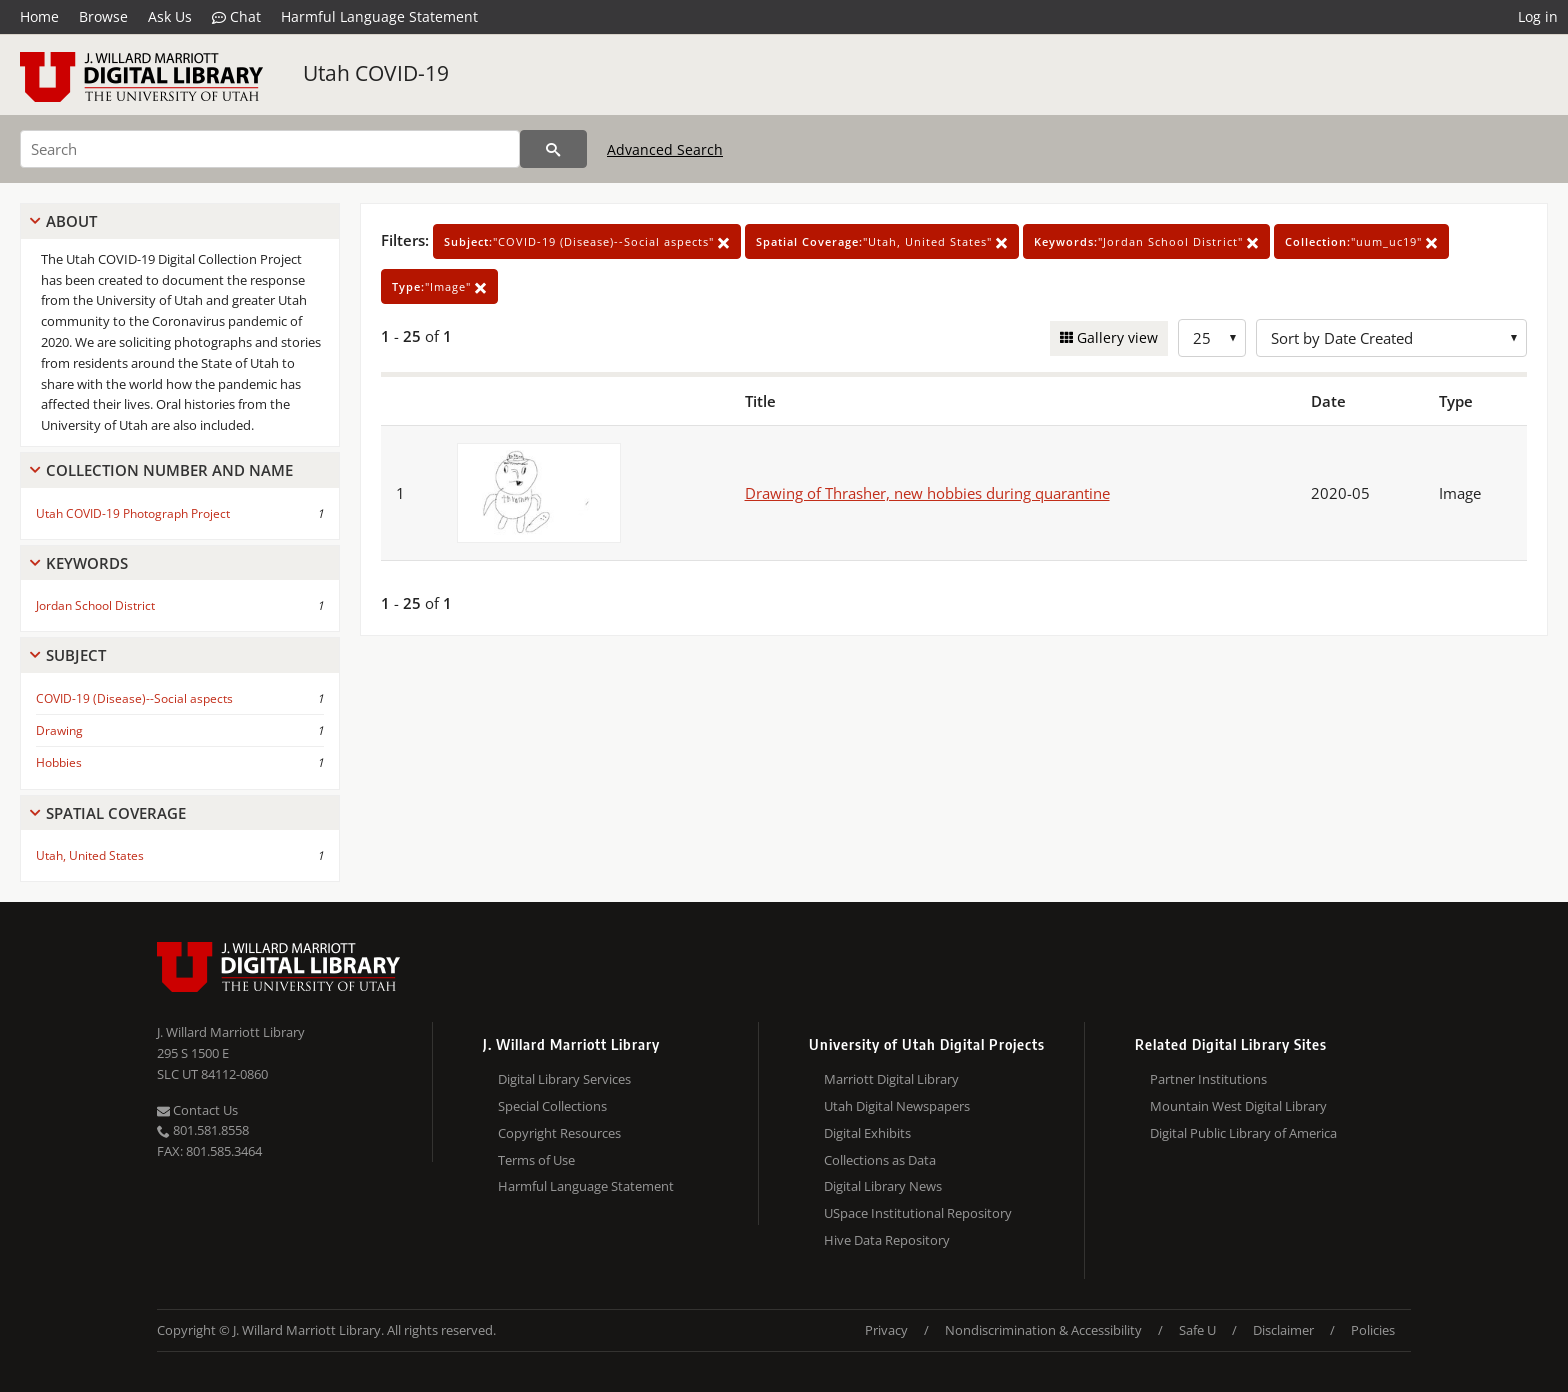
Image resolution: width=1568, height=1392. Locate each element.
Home (39, 16)
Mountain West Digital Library (1238, 1106)
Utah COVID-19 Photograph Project (133, 513)
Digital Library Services (564, 1079)
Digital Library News (883, 1186)
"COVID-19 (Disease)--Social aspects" (587, 241)
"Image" (439, 286)
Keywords (87, 563)
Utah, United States (90, 855)
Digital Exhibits (867, 1133)
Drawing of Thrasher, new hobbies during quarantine (927, 493)
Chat (236, 17)
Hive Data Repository (887, 1240)
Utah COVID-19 (376, 73)
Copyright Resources (559, 1133)
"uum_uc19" (1361, 241)
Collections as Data (880, 1160)
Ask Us (170, 16)
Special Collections (552, 1106)
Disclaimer (1283, 1330)
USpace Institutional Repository (918, 1213)
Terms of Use (536, 1160)
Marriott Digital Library (891, 1079)
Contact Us (197, 1110)
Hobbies (59, 762)
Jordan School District (95, 605)
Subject (76, 655)
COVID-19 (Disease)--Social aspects (134, 698)
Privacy (886, 1330)
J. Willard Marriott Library (231, 1032)
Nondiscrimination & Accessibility (1043, 1330)
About (71, 221)
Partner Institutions (1208, 1079)
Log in (1538, 16)
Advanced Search (665, 149)
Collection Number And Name (169, 470)
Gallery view (1115, 337)
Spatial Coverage (116, 813)
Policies (1373, 1330)
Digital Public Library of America (1243, 1133)
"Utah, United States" (882, 241)
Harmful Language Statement (379, 16)
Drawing (59, 730)
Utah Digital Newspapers (897, 1106)
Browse (103, 16)
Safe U (1197, 1330)
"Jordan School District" (1146, 241)
